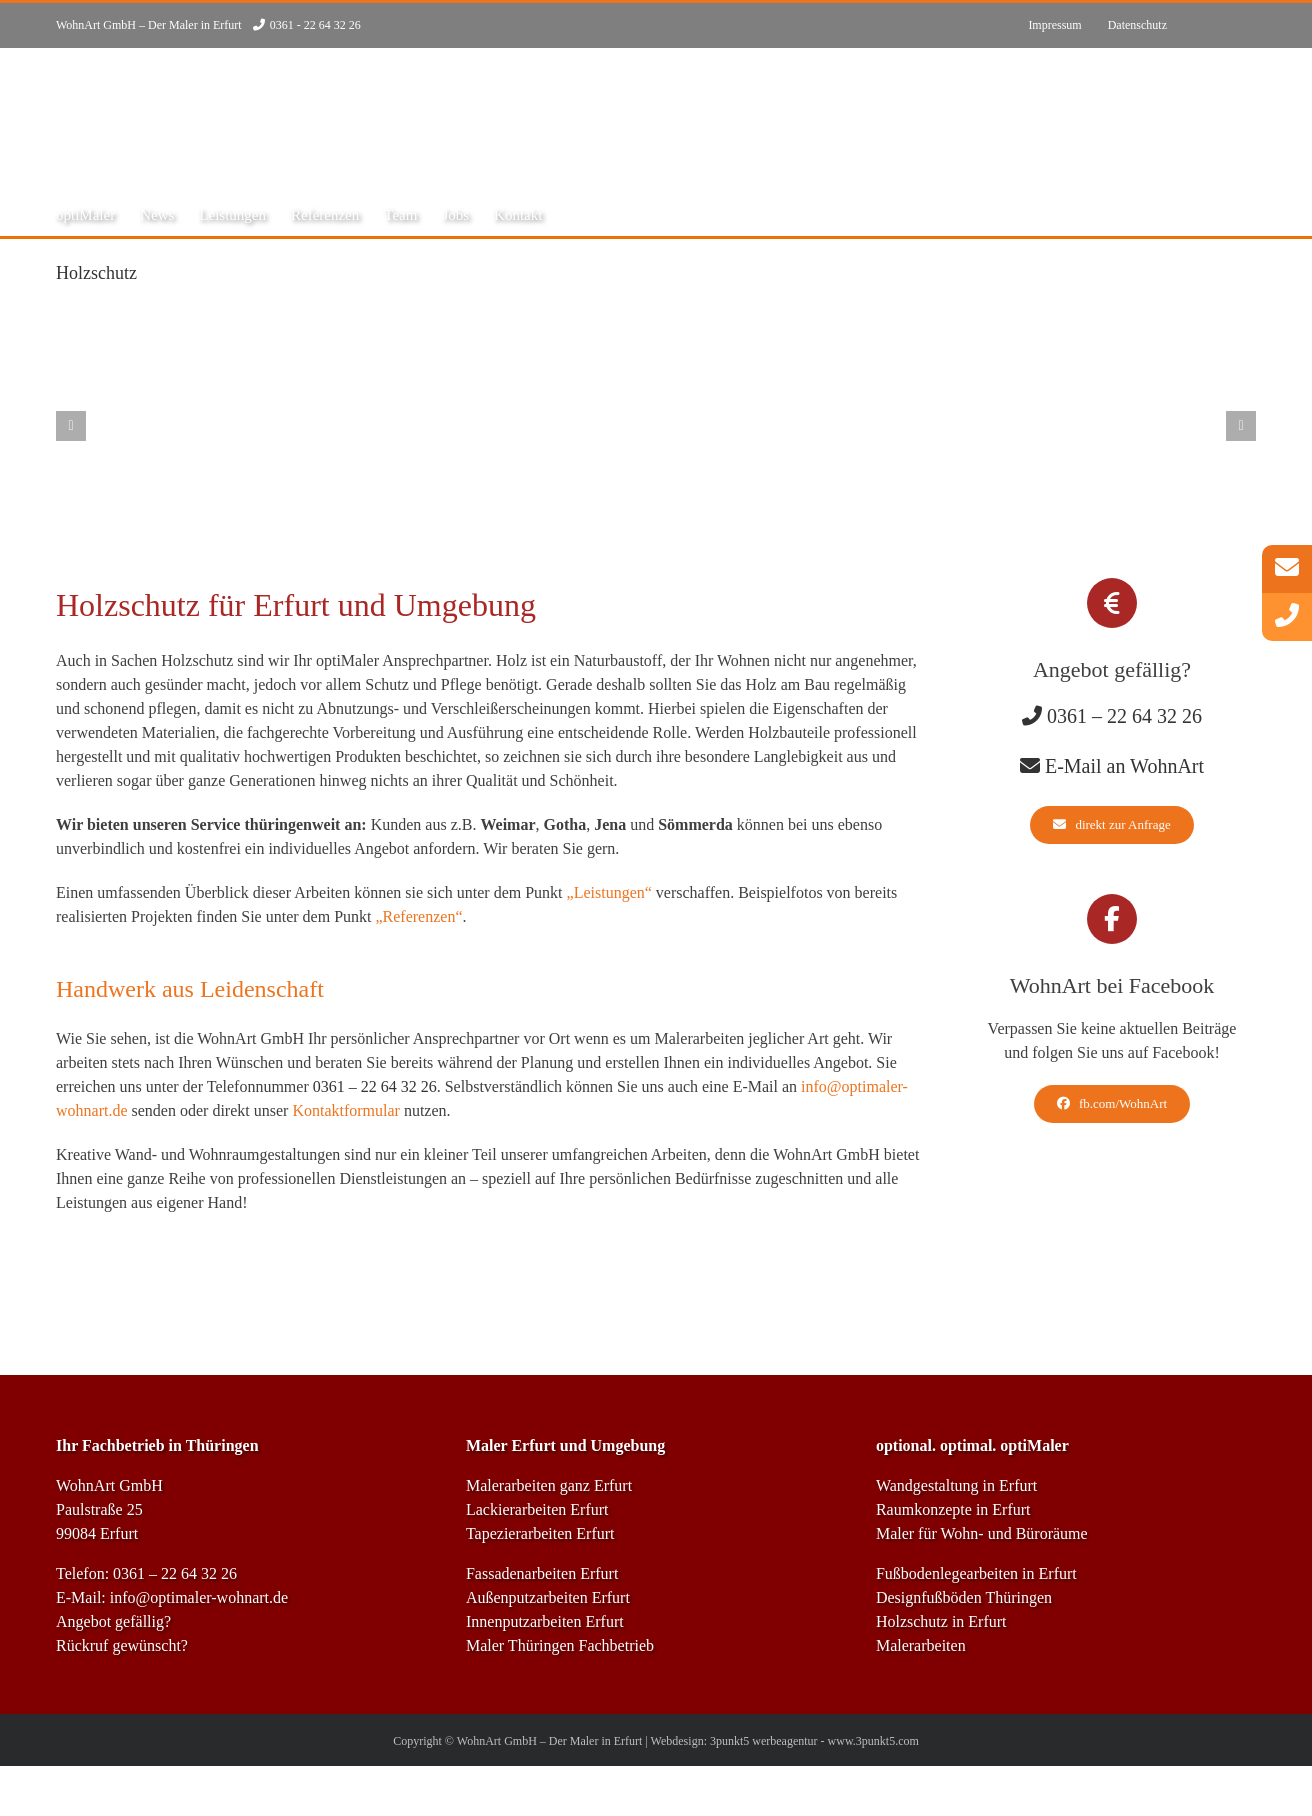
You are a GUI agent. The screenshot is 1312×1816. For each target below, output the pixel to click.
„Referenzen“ (418, 916)
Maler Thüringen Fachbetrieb (560, 1645)
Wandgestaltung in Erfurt (956, 1485)
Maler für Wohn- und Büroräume (982, 1533)
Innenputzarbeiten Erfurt (545, 1621)
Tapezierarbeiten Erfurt (540, 1533)
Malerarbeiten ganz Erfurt (549, 1485)
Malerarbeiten (921, 1645)
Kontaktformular (346, 1110)
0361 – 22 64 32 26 (375, 1086)
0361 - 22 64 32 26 (315, 25)
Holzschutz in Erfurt (941, 1621)
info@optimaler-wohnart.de (199, 1597)
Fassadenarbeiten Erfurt (542, 1573)
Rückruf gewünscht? (122, 1645)
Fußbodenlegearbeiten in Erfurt (976, 1573)
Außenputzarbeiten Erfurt (548, 1597)
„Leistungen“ (609, 892)
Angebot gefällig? (113, 1621)
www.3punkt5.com (873, 1741)
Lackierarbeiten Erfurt (537, 1509)
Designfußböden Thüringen (964, 1597)
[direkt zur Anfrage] (1111, 825)
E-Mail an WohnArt (1124, 766)
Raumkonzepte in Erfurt (953, 1509)
